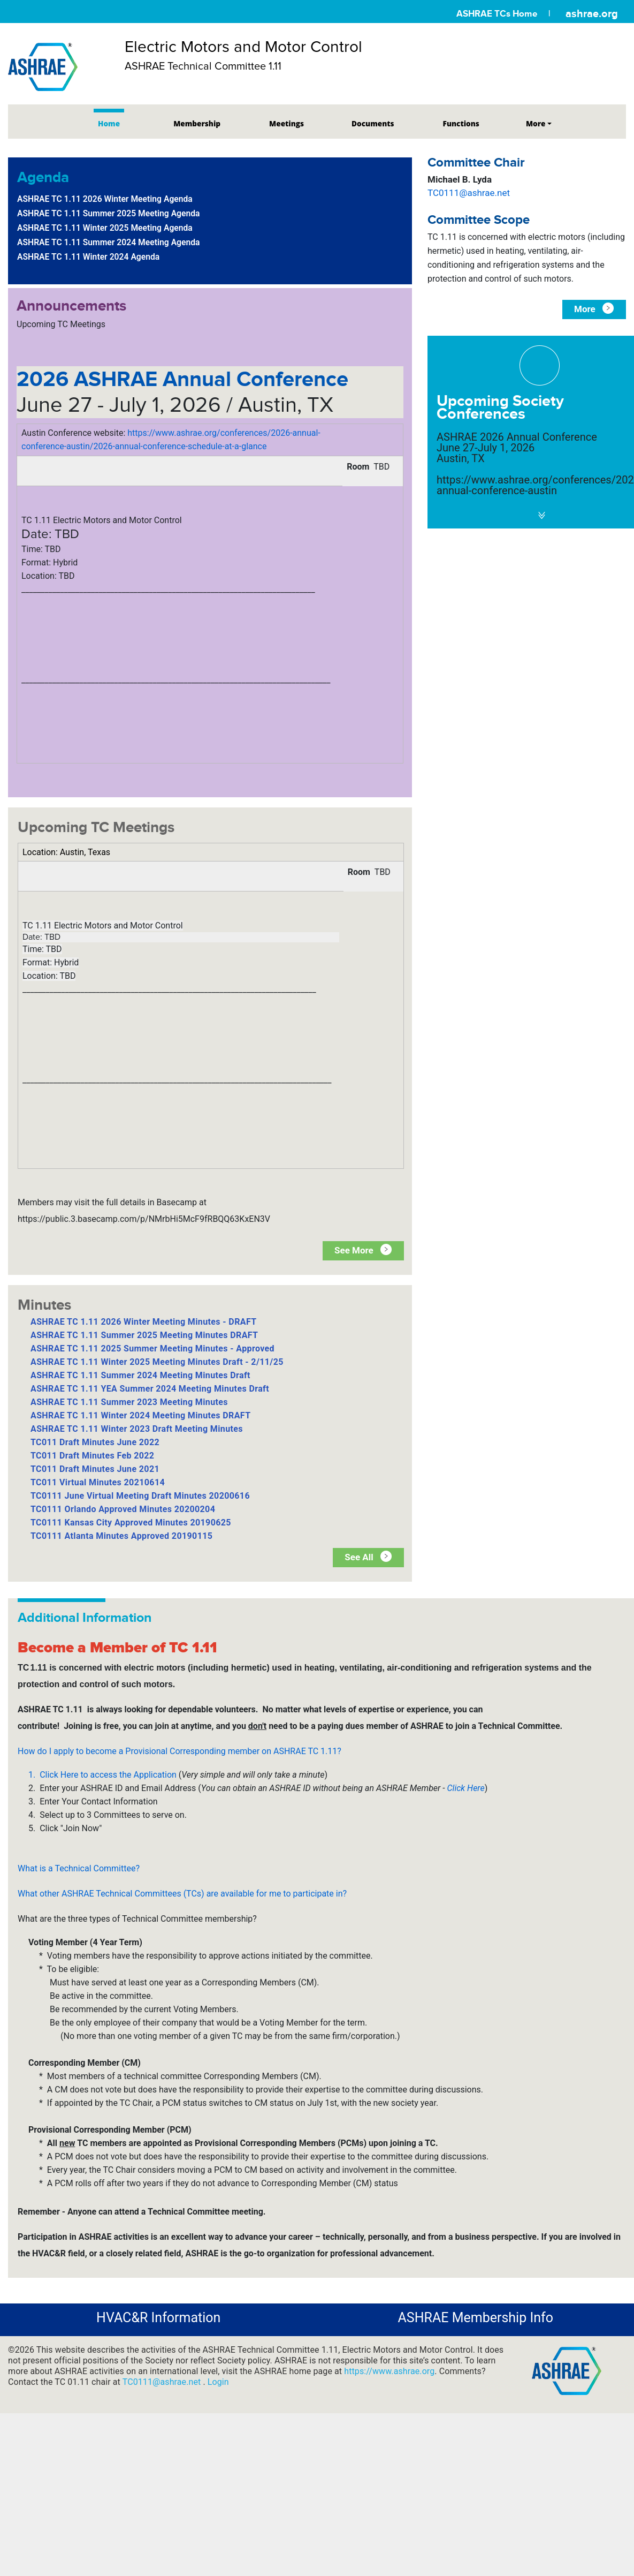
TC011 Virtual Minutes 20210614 (97, 1482)
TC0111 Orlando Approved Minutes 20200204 (122, 1509)
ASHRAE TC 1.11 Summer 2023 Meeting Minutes (129, 1402)
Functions (461, 123)
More (536, 123)
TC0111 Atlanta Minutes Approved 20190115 (121, 1536)
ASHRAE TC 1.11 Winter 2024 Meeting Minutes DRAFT (140, 1415)
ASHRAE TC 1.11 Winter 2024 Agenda (88, 257)
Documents (373, 123)
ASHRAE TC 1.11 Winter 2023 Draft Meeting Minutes (136, 1429)
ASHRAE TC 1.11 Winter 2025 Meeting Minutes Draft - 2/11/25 (157, 1362)
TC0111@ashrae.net (468, 192)
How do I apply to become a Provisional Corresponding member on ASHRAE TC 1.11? (179, 1751)
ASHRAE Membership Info (475, 2317)
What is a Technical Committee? (79, 1868)
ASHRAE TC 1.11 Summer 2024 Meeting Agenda (108, 242)
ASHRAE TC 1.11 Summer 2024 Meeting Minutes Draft (140, 1375)
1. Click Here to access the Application (103, 1775)
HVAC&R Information (158, 2317)
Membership (196, 123)
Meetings (286, 123)
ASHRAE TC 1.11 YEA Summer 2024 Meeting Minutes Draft (149, 1389)
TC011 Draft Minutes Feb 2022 (92, 1456)
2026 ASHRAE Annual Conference (182, 379)
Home (109, 123)
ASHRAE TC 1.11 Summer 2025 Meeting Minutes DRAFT (144, 1335)
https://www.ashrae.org (389, 2371)
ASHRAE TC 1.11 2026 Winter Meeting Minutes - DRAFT (143, 1322)
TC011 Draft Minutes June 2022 (94, 1442)
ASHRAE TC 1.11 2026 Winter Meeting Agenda (105, 199)
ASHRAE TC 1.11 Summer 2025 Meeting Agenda (108, 213)
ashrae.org (592, 13)
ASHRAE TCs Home (496, 14)
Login (218, 2382)
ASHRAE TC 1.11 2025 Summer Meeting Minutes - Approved (152, 1348)
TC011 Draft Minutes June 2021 (94, 1469)
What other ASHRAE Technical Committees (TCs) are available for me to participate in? (182, 1893)
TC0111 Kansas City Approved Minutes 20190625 (130, 1522)
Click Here (466, 1788)
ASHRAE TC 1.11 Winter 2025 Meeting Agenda (105, 228)
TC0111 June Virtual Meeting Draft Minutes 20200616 (140, 1496)
